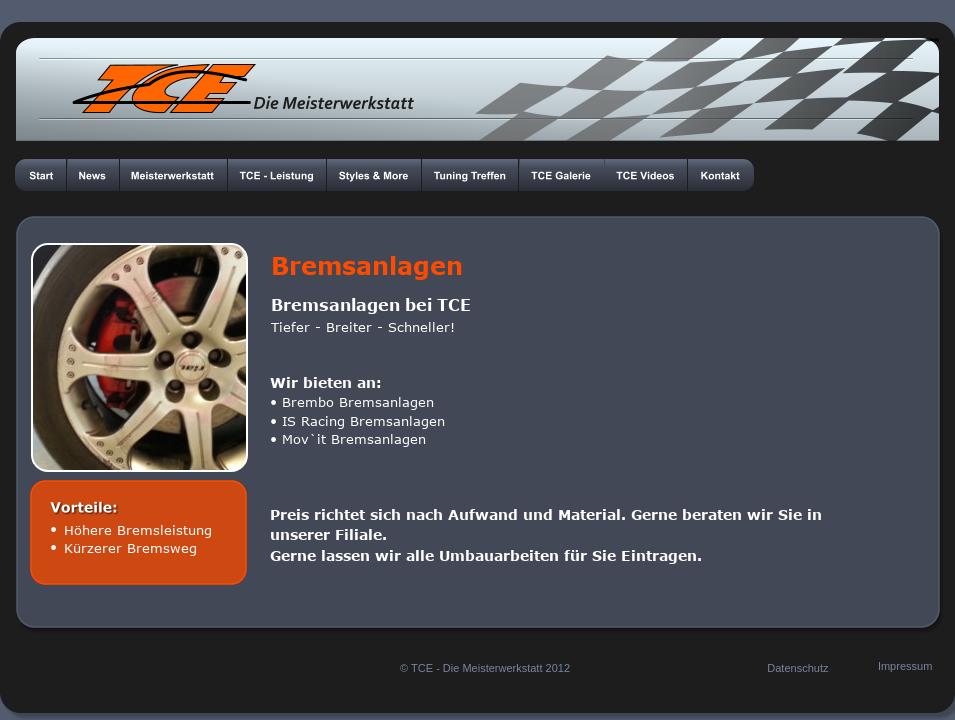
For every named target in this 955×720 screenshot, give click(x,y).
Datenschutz (797, 668)
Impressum (905, 666)
